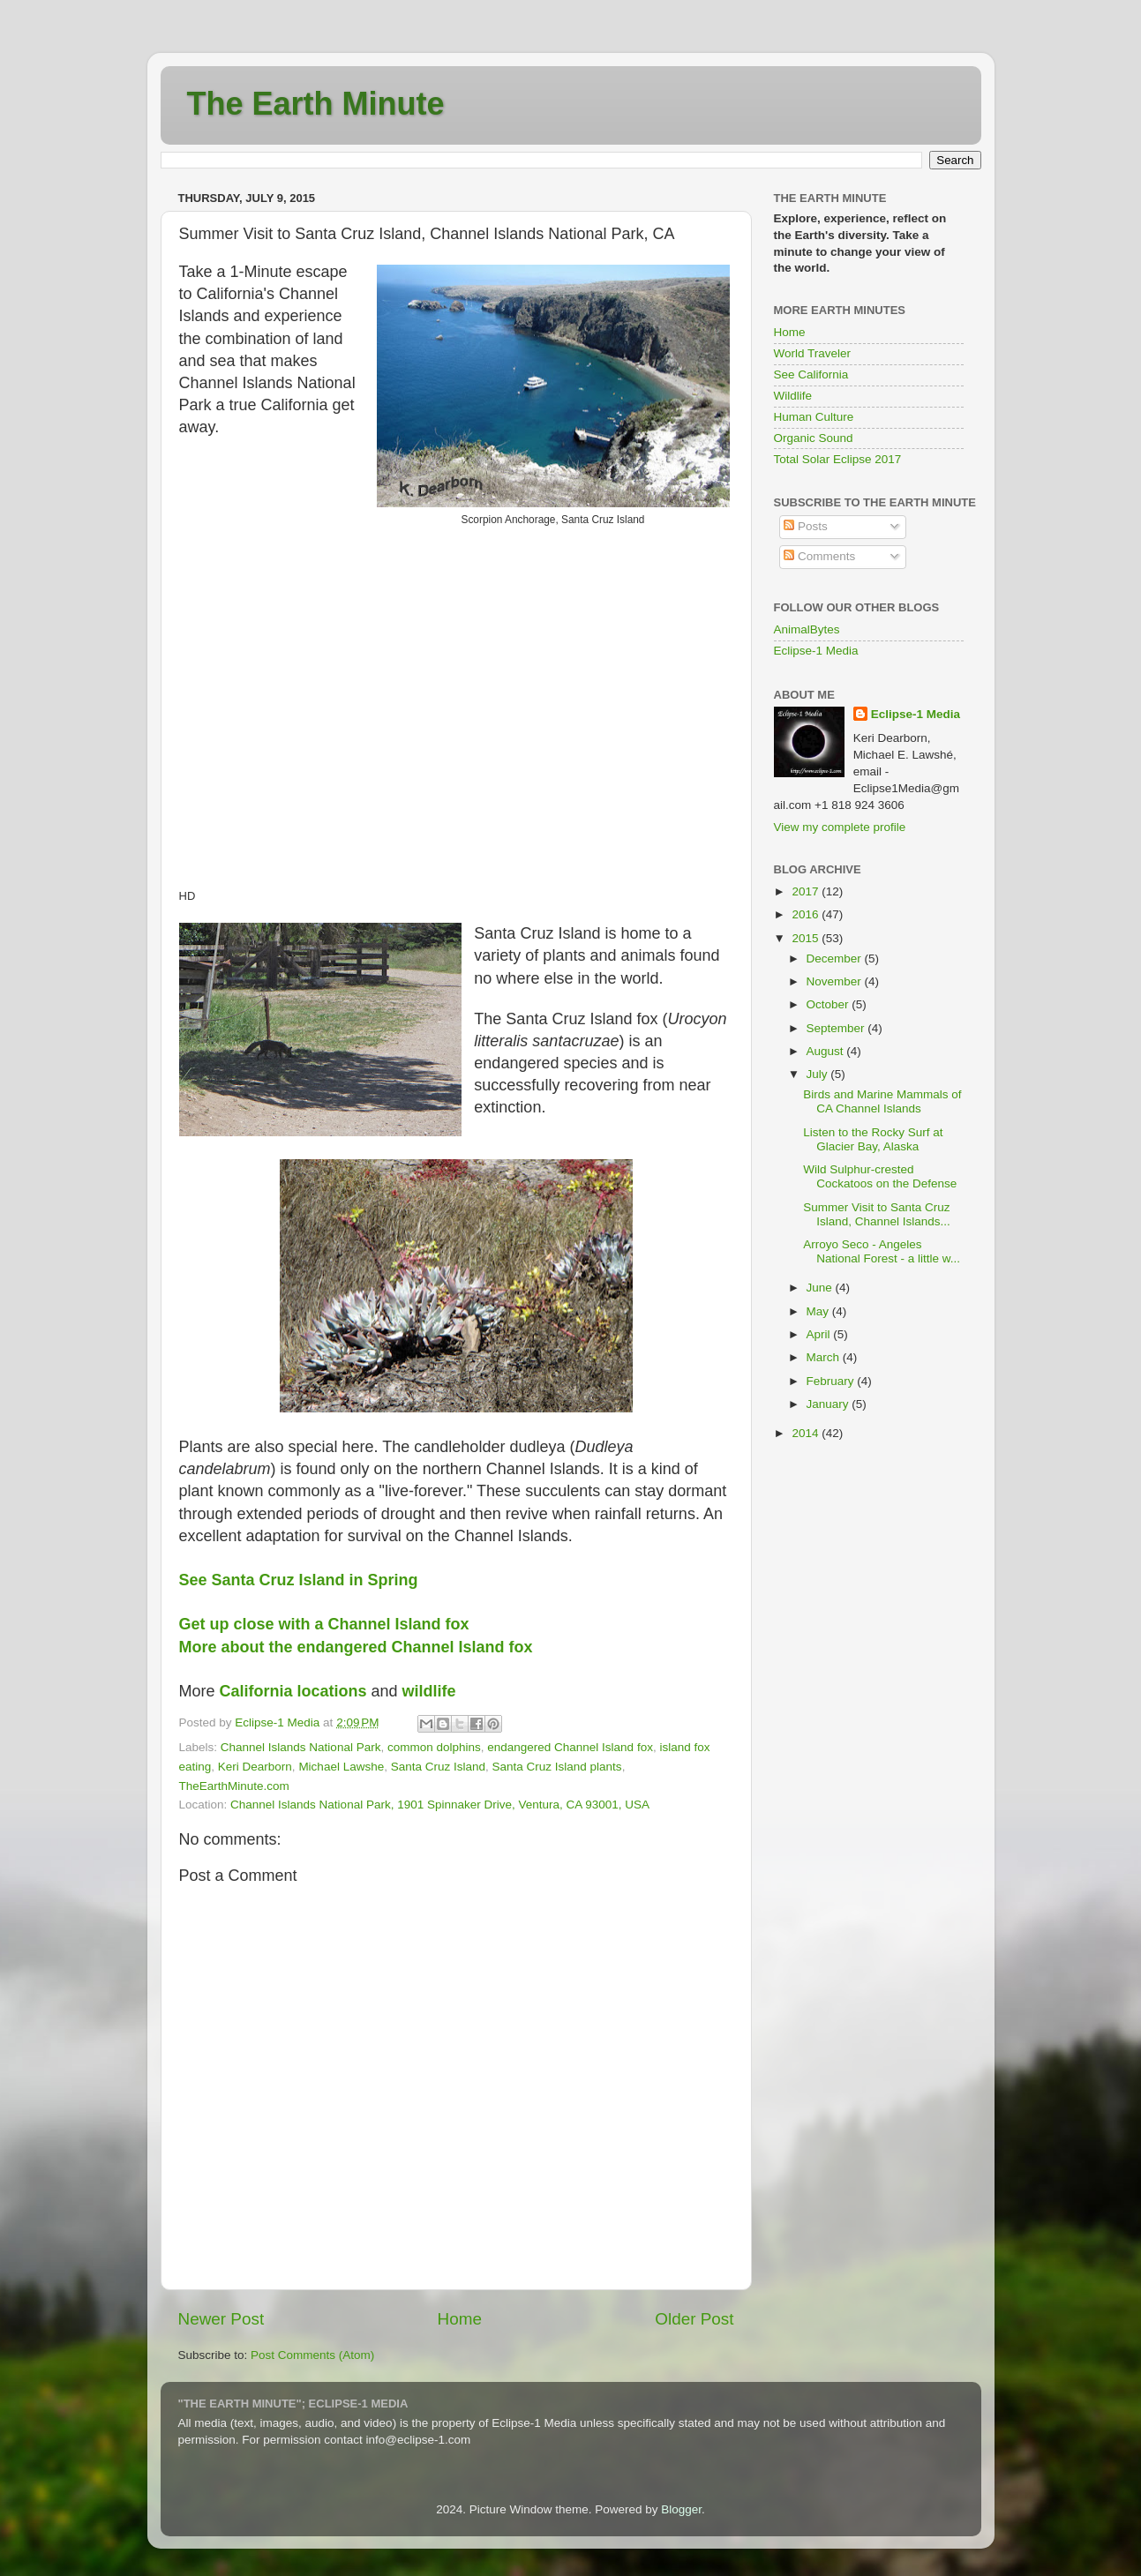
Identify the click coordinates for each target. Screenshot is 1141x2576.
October (829, 1004)
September (837, 1028)
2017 (807, 891)
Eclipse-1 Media (816, 650)
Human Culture (814, 416)
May (819, 1311)
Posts (806, 526)
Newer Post (221, 2319)
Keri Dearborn (255, 1766)
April (820, 1334)
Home (460, 2319)
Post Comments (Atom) (312, 2355)
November (836, 981)
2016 (807, 914)
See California (811, 374)
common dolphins (434, 1747)
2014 (807, 1433)
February (832, 1381)
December (836, 958)
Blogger (681, 2509)
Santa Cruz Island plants (557, 1766)
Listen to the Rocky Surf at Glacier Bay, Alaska (872, 1139)
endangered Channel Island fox (570, 1747)
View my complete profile (840, 827)
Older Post (694, 2319)
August (827, 1051)
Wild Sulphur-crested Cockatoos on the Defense (880, 1176)
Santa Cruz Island (438, 1766)
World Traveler (813, 353)
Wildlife (793, 395)
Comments (819, 556)
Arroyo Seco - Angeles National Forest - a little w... (881, 1251)
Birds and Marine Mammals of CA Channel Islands (882, 1101)
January (829, 1404)
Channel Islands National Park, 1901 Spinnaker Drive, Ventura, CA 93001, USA (439, 1804)
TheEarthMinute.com (234, 1786)
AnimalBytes (807, 629)
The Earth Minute (316, 104)
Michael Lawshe (341, 1766)
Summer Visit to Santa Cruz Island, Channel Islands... (876, 1214)
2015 (807, 938)
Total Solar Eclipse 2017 (838, 459)
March (825, 1357)
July (819, 1074)
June (821, 1287)
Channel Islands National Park (301, 1747)
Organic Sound (813, 438)
